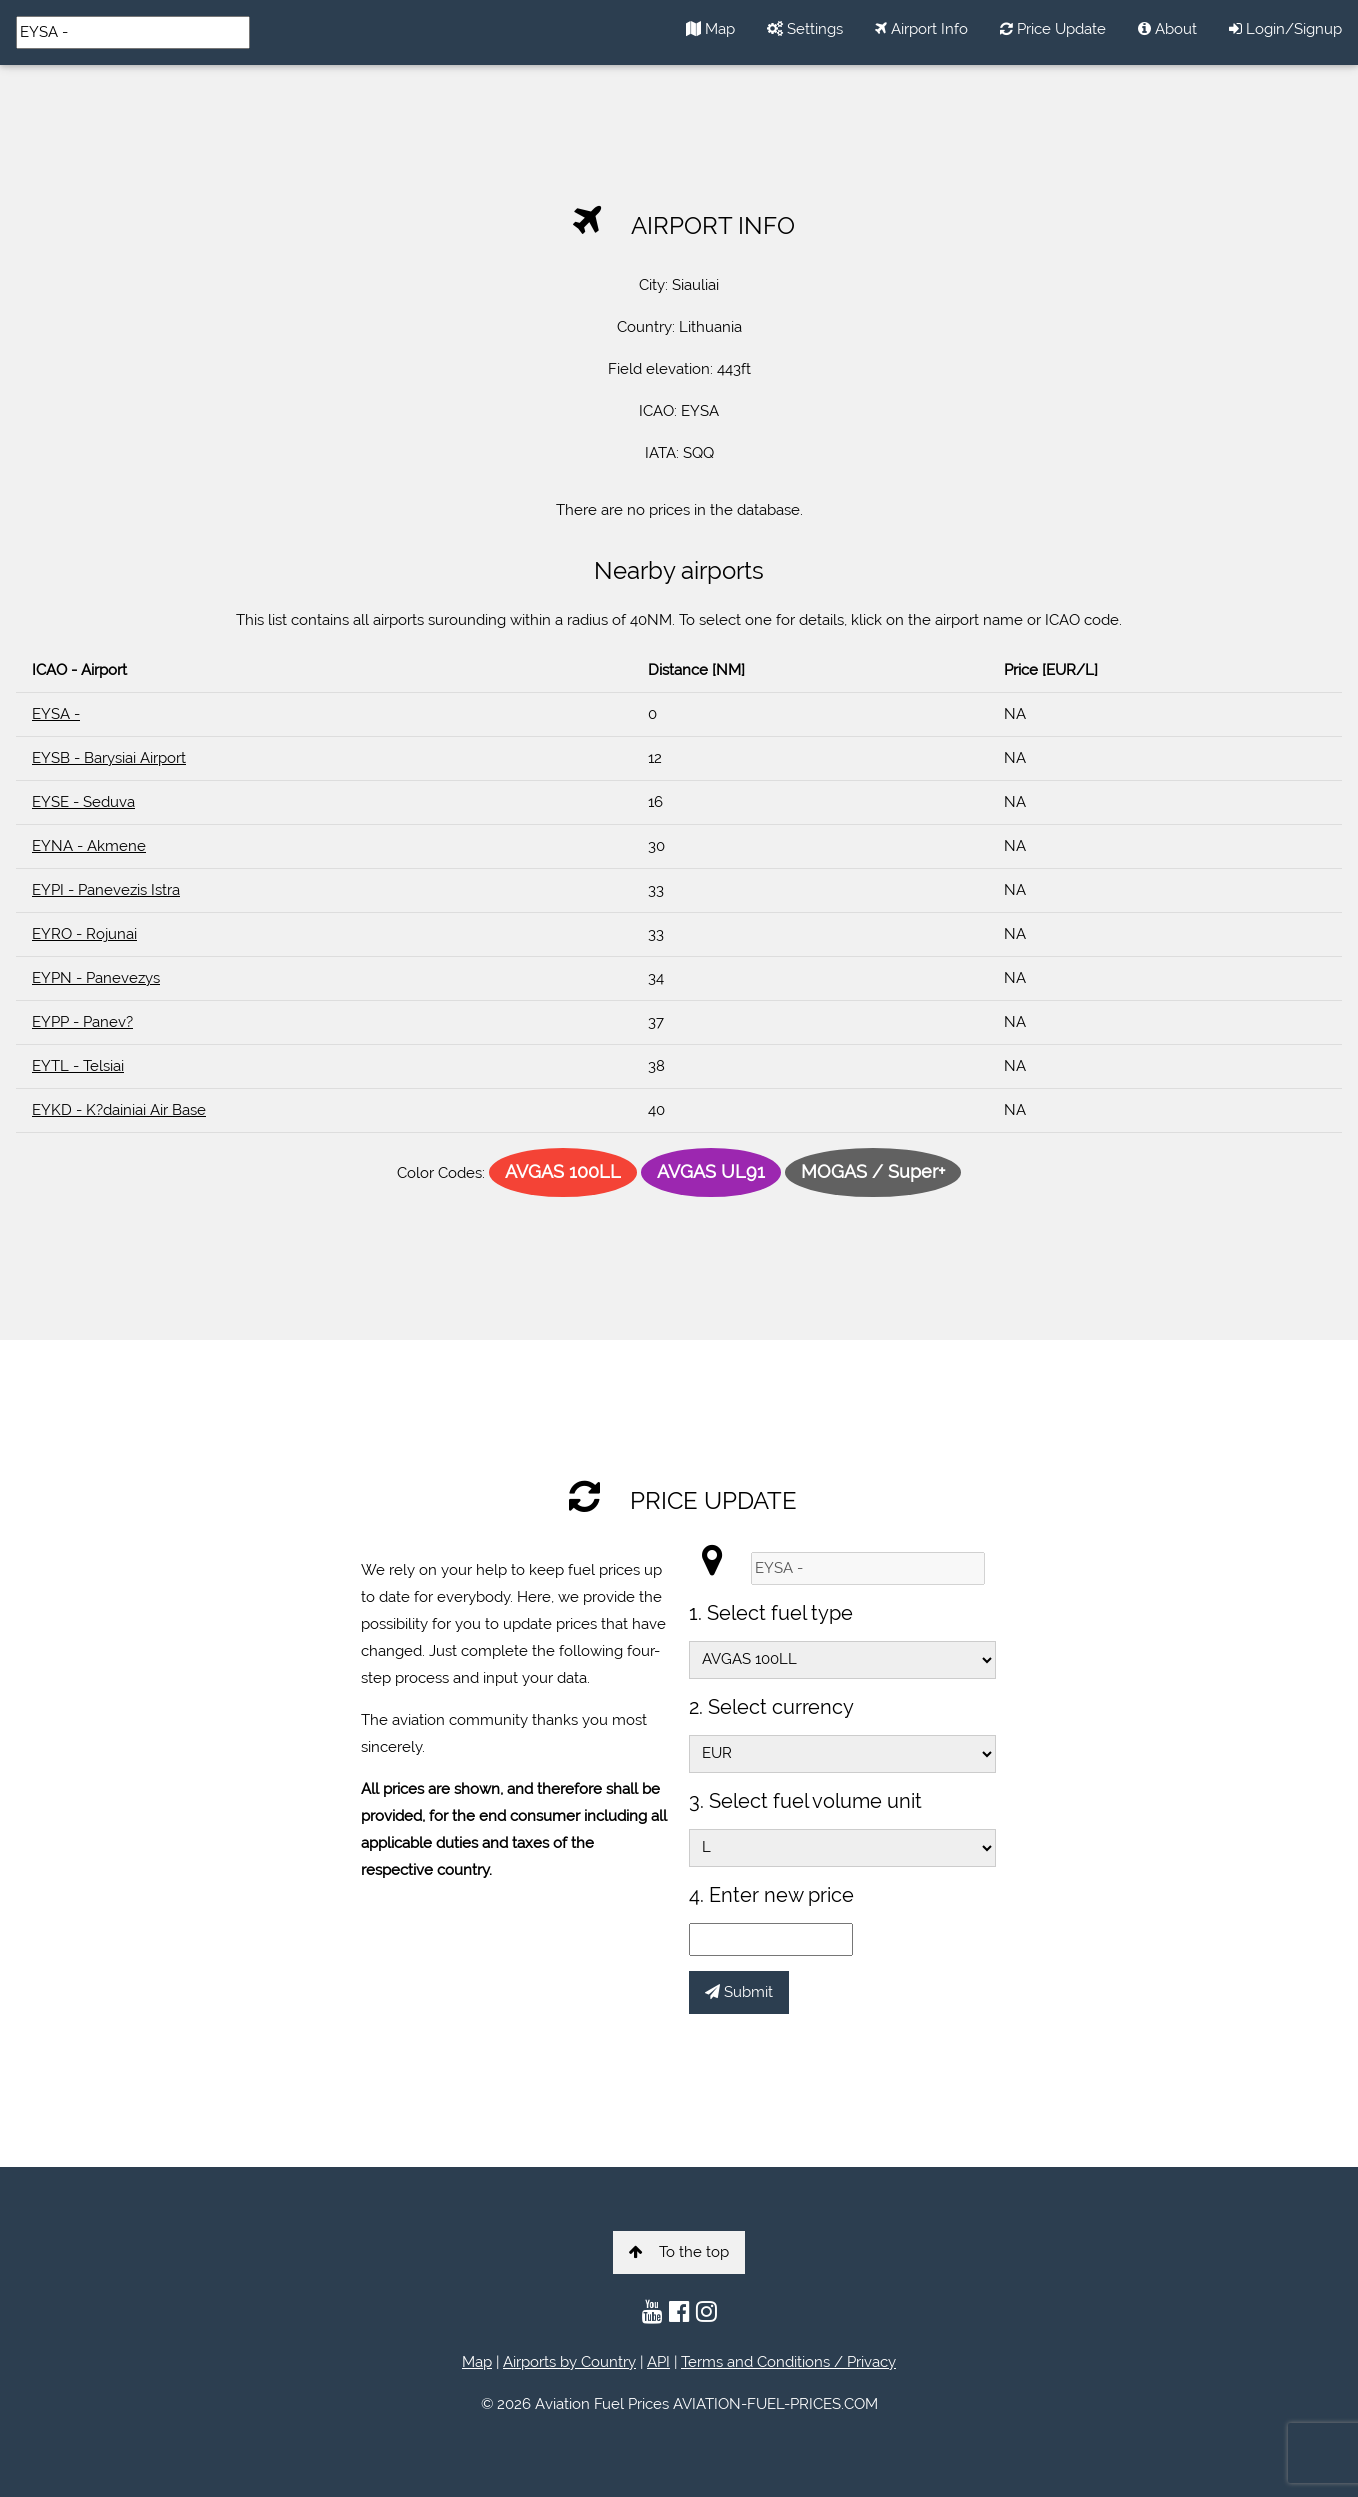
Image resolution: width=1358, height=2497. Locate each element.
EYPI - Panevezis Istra (106, 890)
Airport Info (921, 29)
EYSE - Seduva (83, 802)
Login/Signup (1285, 29)
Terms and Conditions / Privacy (788, 2362)
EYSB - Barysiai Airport (109, 758)
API (658, 2362)
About (1167, 29)
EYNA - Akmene (89, 846)
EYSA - (56, 714)
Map (710, 29)
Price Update (1053, 29)
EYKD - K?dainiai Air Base (119, 1110)
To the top (679, 2252)
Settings (805, 29)
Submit (739, 1992)
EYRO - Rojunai (84, 934)
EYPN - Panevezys (96, 978)
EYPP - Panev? (82, 1022)
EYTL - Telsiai (78, 1066)
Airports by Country (569, 2362)
